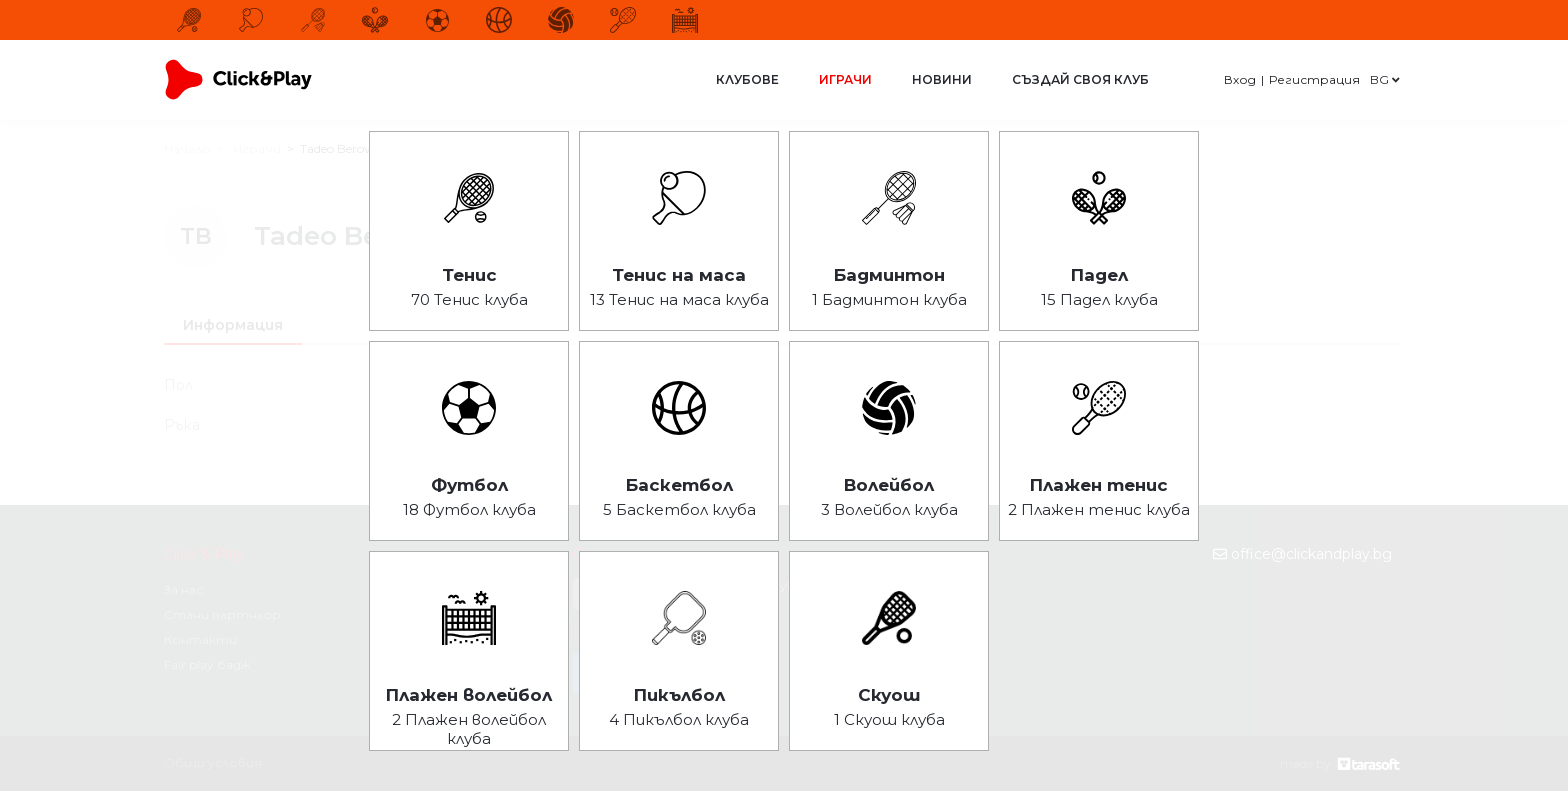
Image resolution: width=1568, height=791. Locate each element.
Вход (1240, 79)
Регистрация (1314, 79)
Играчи (845, 79)
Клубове (747, 79)
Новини (942, 79)
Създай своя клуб (1080, 79)
